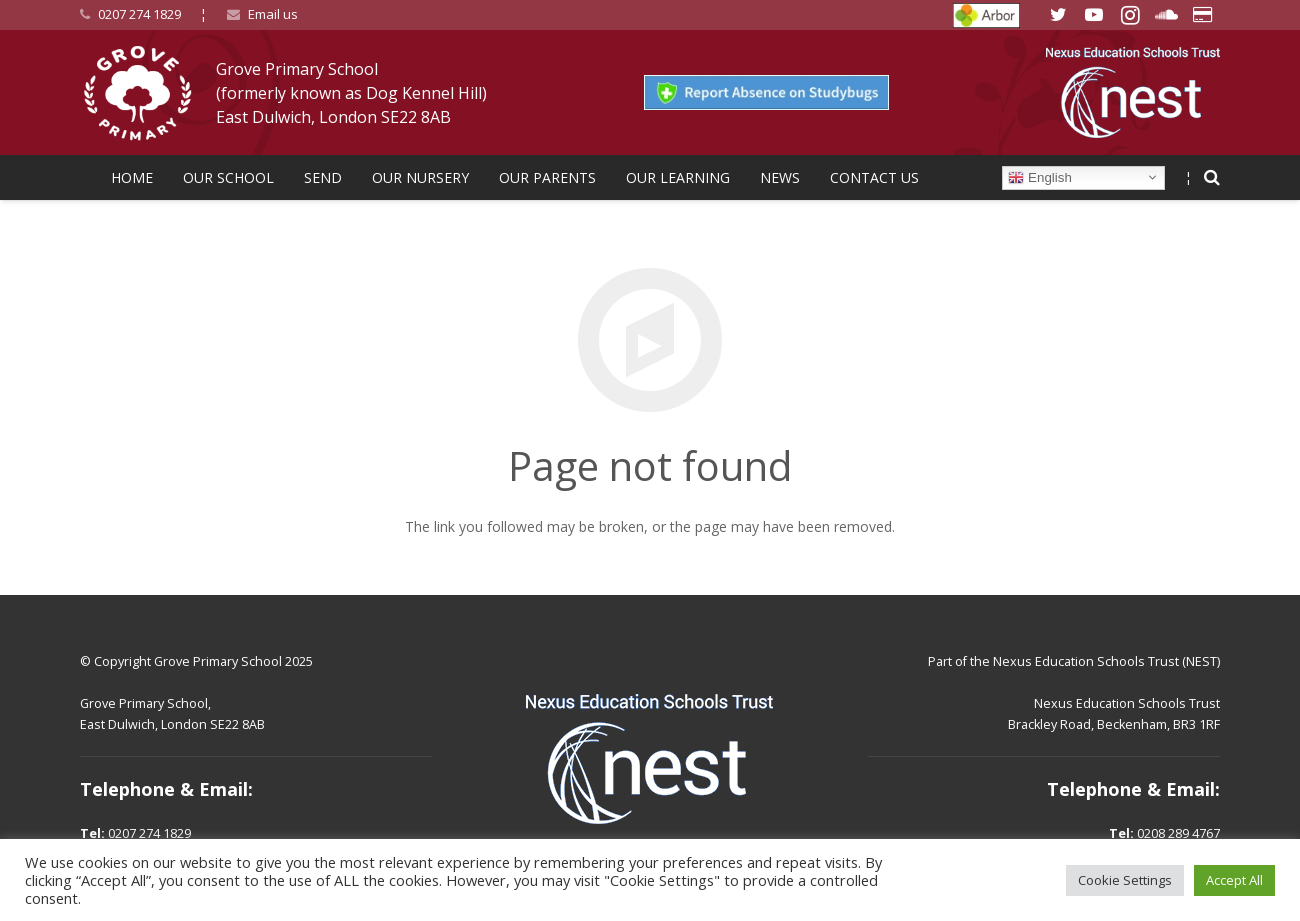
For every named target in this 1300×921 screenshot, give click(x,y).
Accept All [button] (1234, 880)
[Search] (1212, 177)
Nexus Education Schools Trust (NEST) (1106, 661)
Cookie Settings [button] (1125, 880)
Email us (273, 14)
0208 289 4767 (1178, 833)
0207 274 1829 (139, 14)
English (1039, 177)
